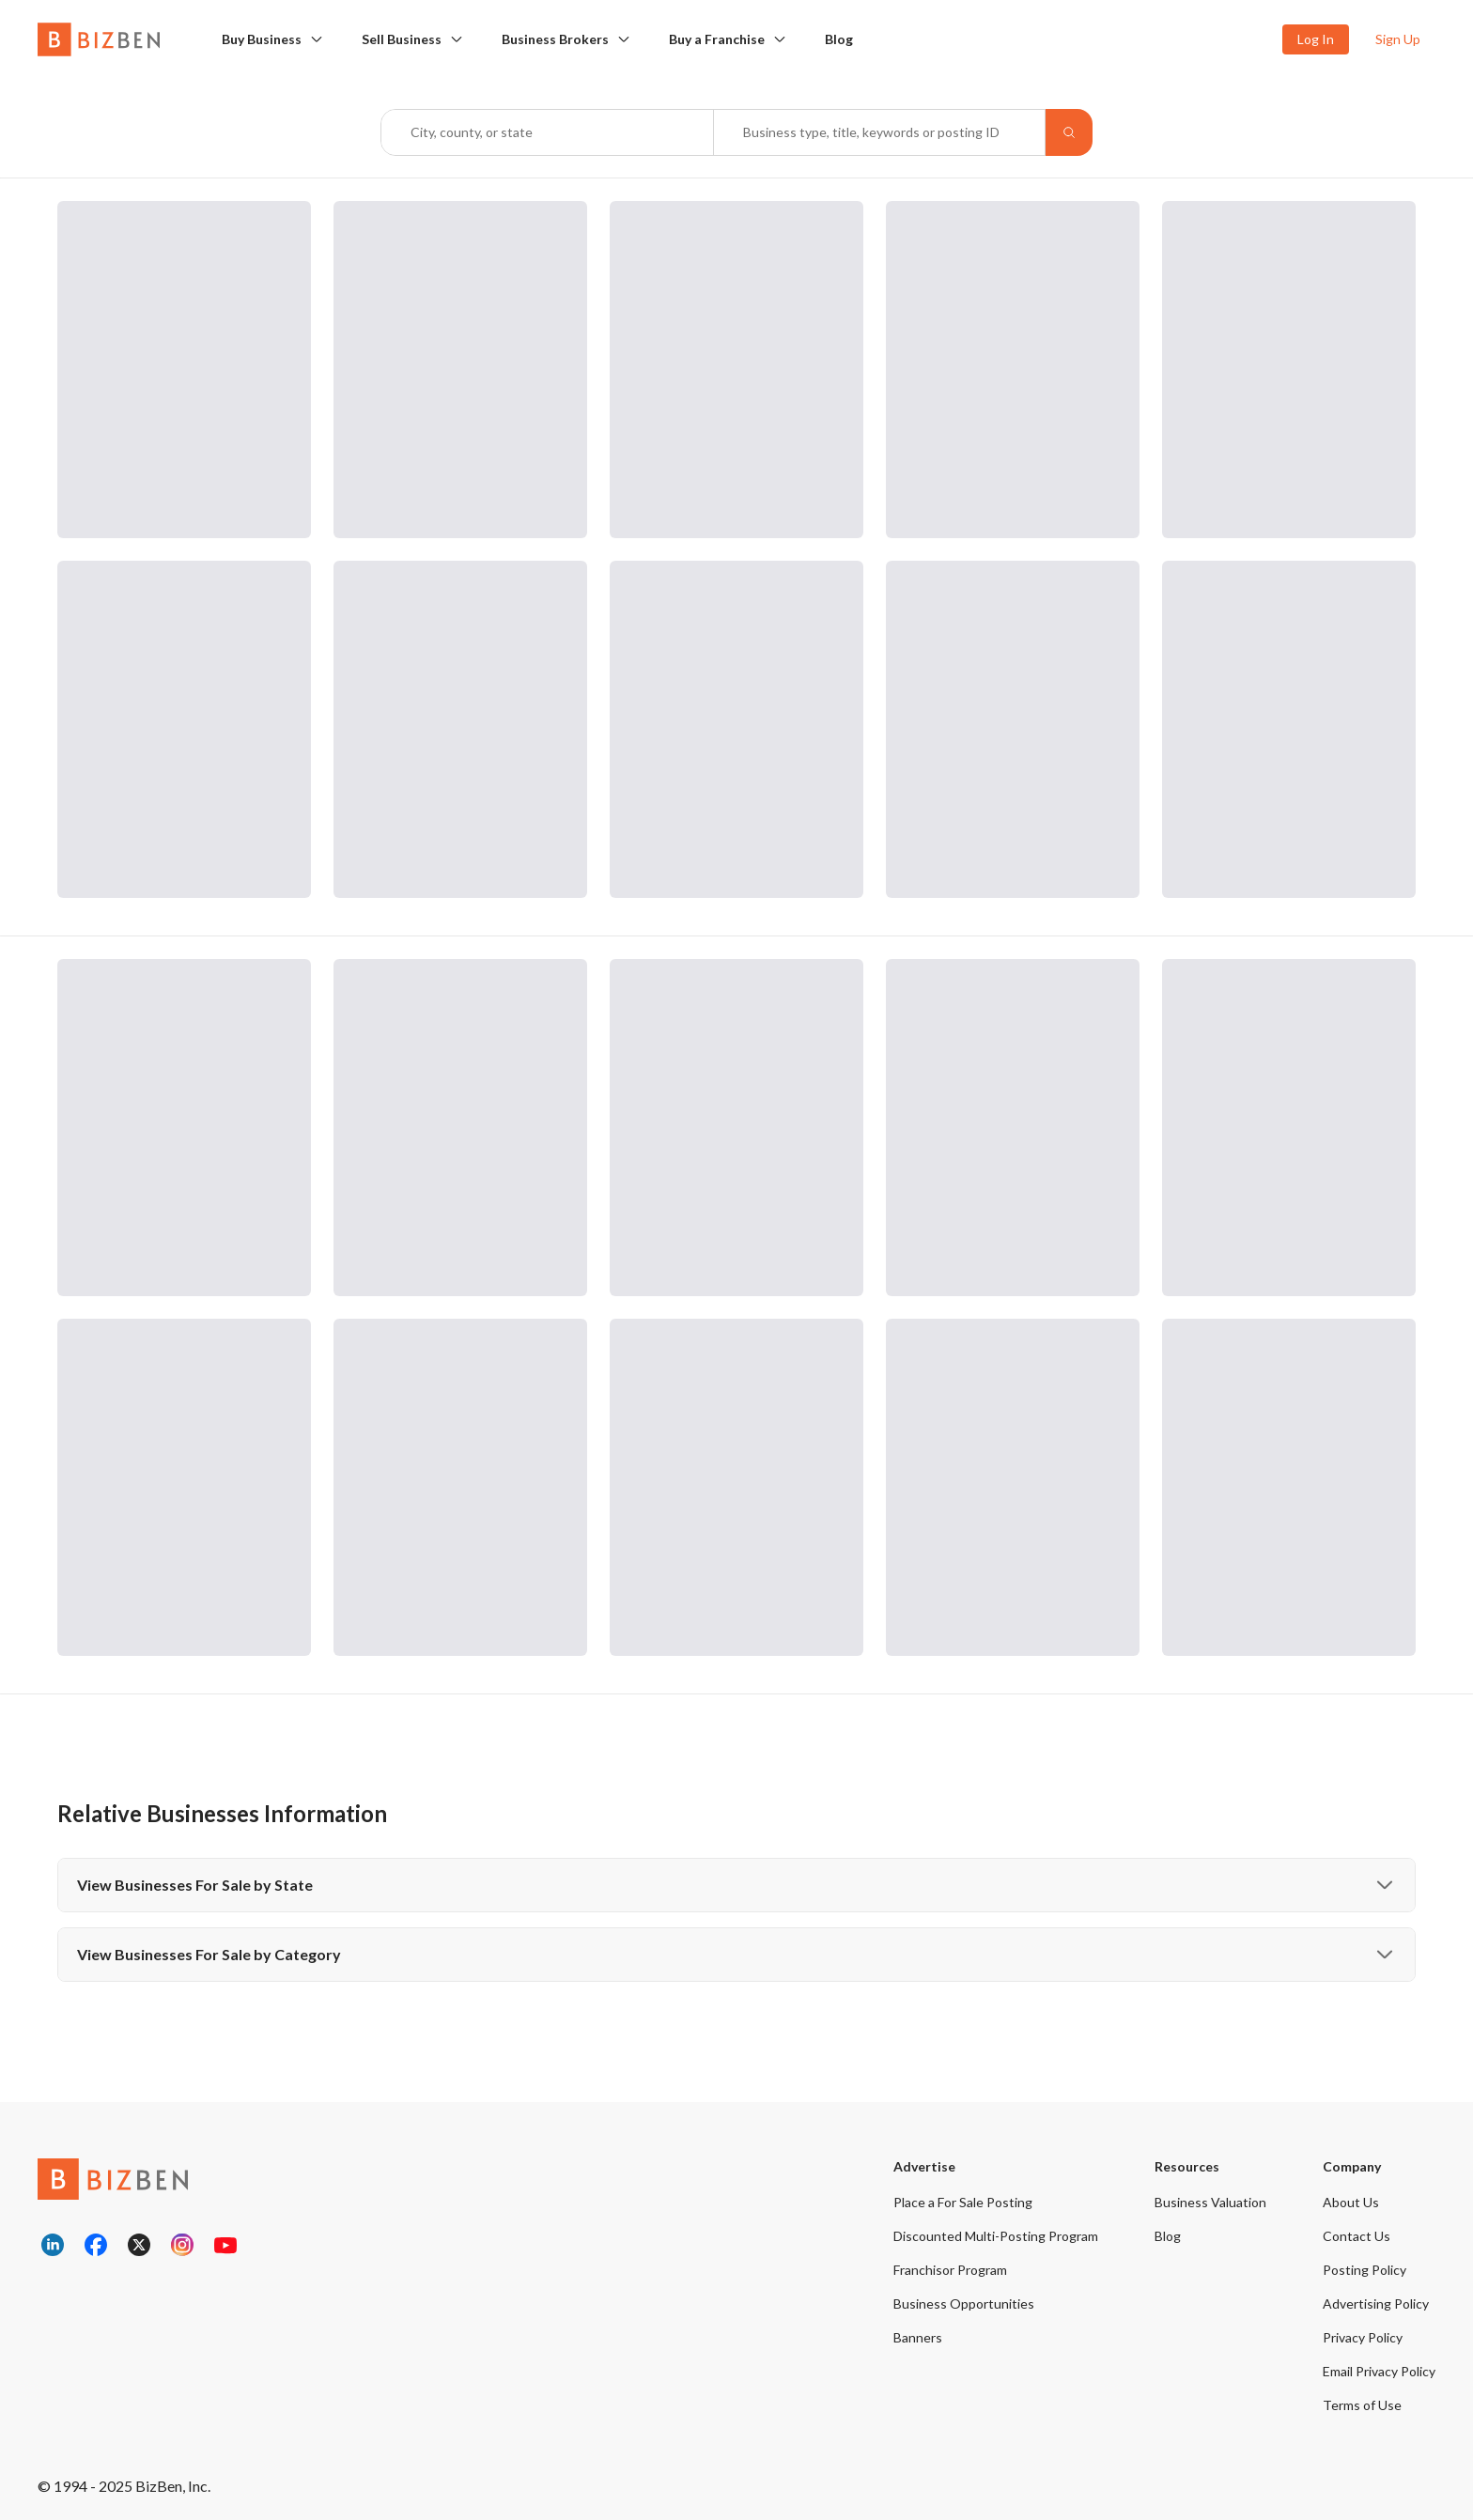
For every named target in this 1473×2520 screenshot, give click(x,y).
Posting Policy (1364, 2270)
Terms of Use (1362, 2405)
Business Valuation (1210, 2202)
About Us (1351, 2202)
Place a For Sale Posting (962, 2202)
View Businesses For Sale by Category (736, 1954)
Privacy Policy (1363, 2337)
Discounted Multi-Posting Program (995, 2236)
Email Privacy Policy (1379, 2371)
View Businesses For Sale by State (736, 1885)
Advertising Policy (1376, 2303)
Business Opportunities (963, 2303)
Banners (917, 2337)
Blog (839, 39)
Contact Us (1356, 2236)
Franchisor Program (950, 2270)
